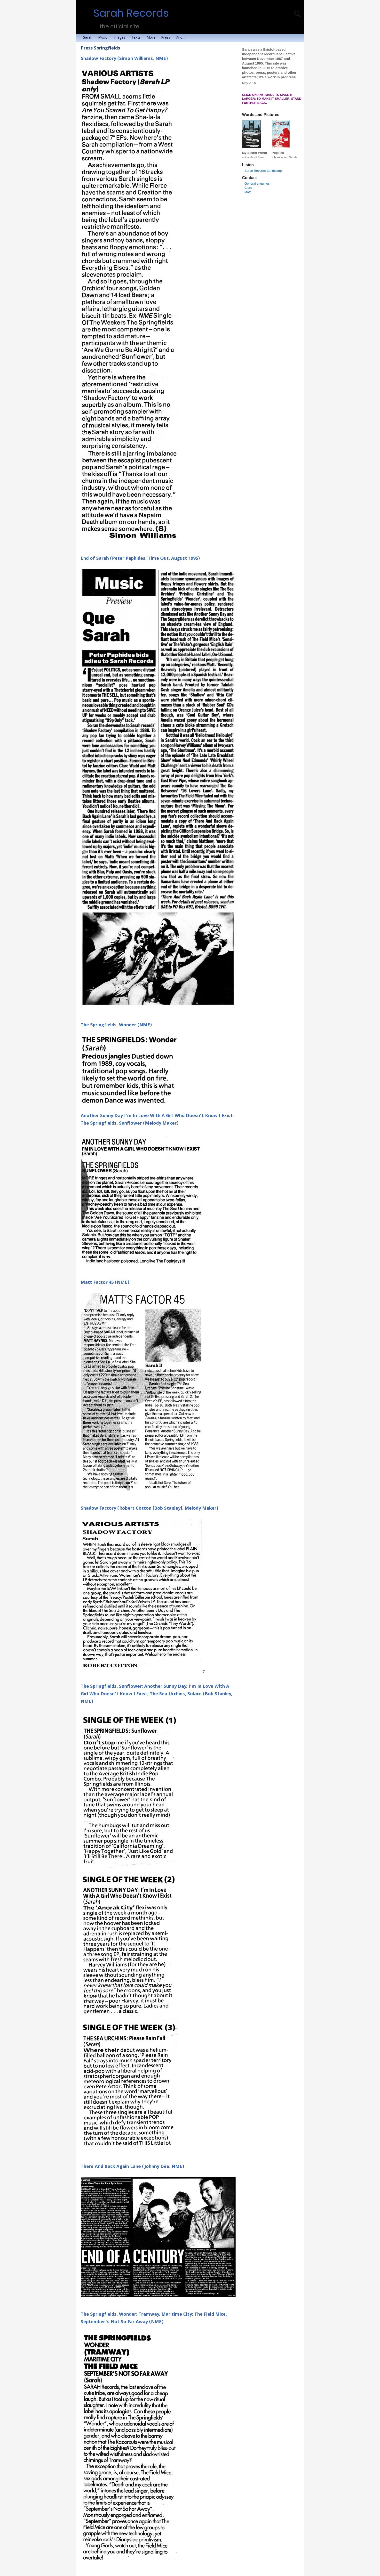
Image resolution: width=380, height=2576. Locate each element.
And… (182, 38)
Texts (137, 38)
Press (167, 38)
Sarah (89, 38)
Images (120, 38)
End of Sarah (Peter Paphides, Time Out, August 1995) (140, 559)
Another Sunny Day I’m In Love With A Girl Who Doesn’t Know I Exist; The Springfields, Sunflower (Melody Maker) (157, 1120)
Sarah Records (131, 13)
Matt (248, 192)
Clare (248, 187)
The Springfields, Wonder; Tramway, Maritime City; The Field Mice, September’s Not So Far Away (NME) (154, 2318)
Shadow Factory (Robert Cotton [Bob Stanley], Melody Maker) (149, 1509)
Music (104, 38)
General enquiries (257, 183)
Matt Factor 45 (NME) (105, 1283)
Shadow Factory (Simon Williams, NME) (124, 59)
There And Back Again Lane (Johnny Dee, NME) (132, 2167)
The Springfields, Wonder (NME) (116, 1025)
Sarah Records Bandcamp (263, 171)
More (152, 38)
